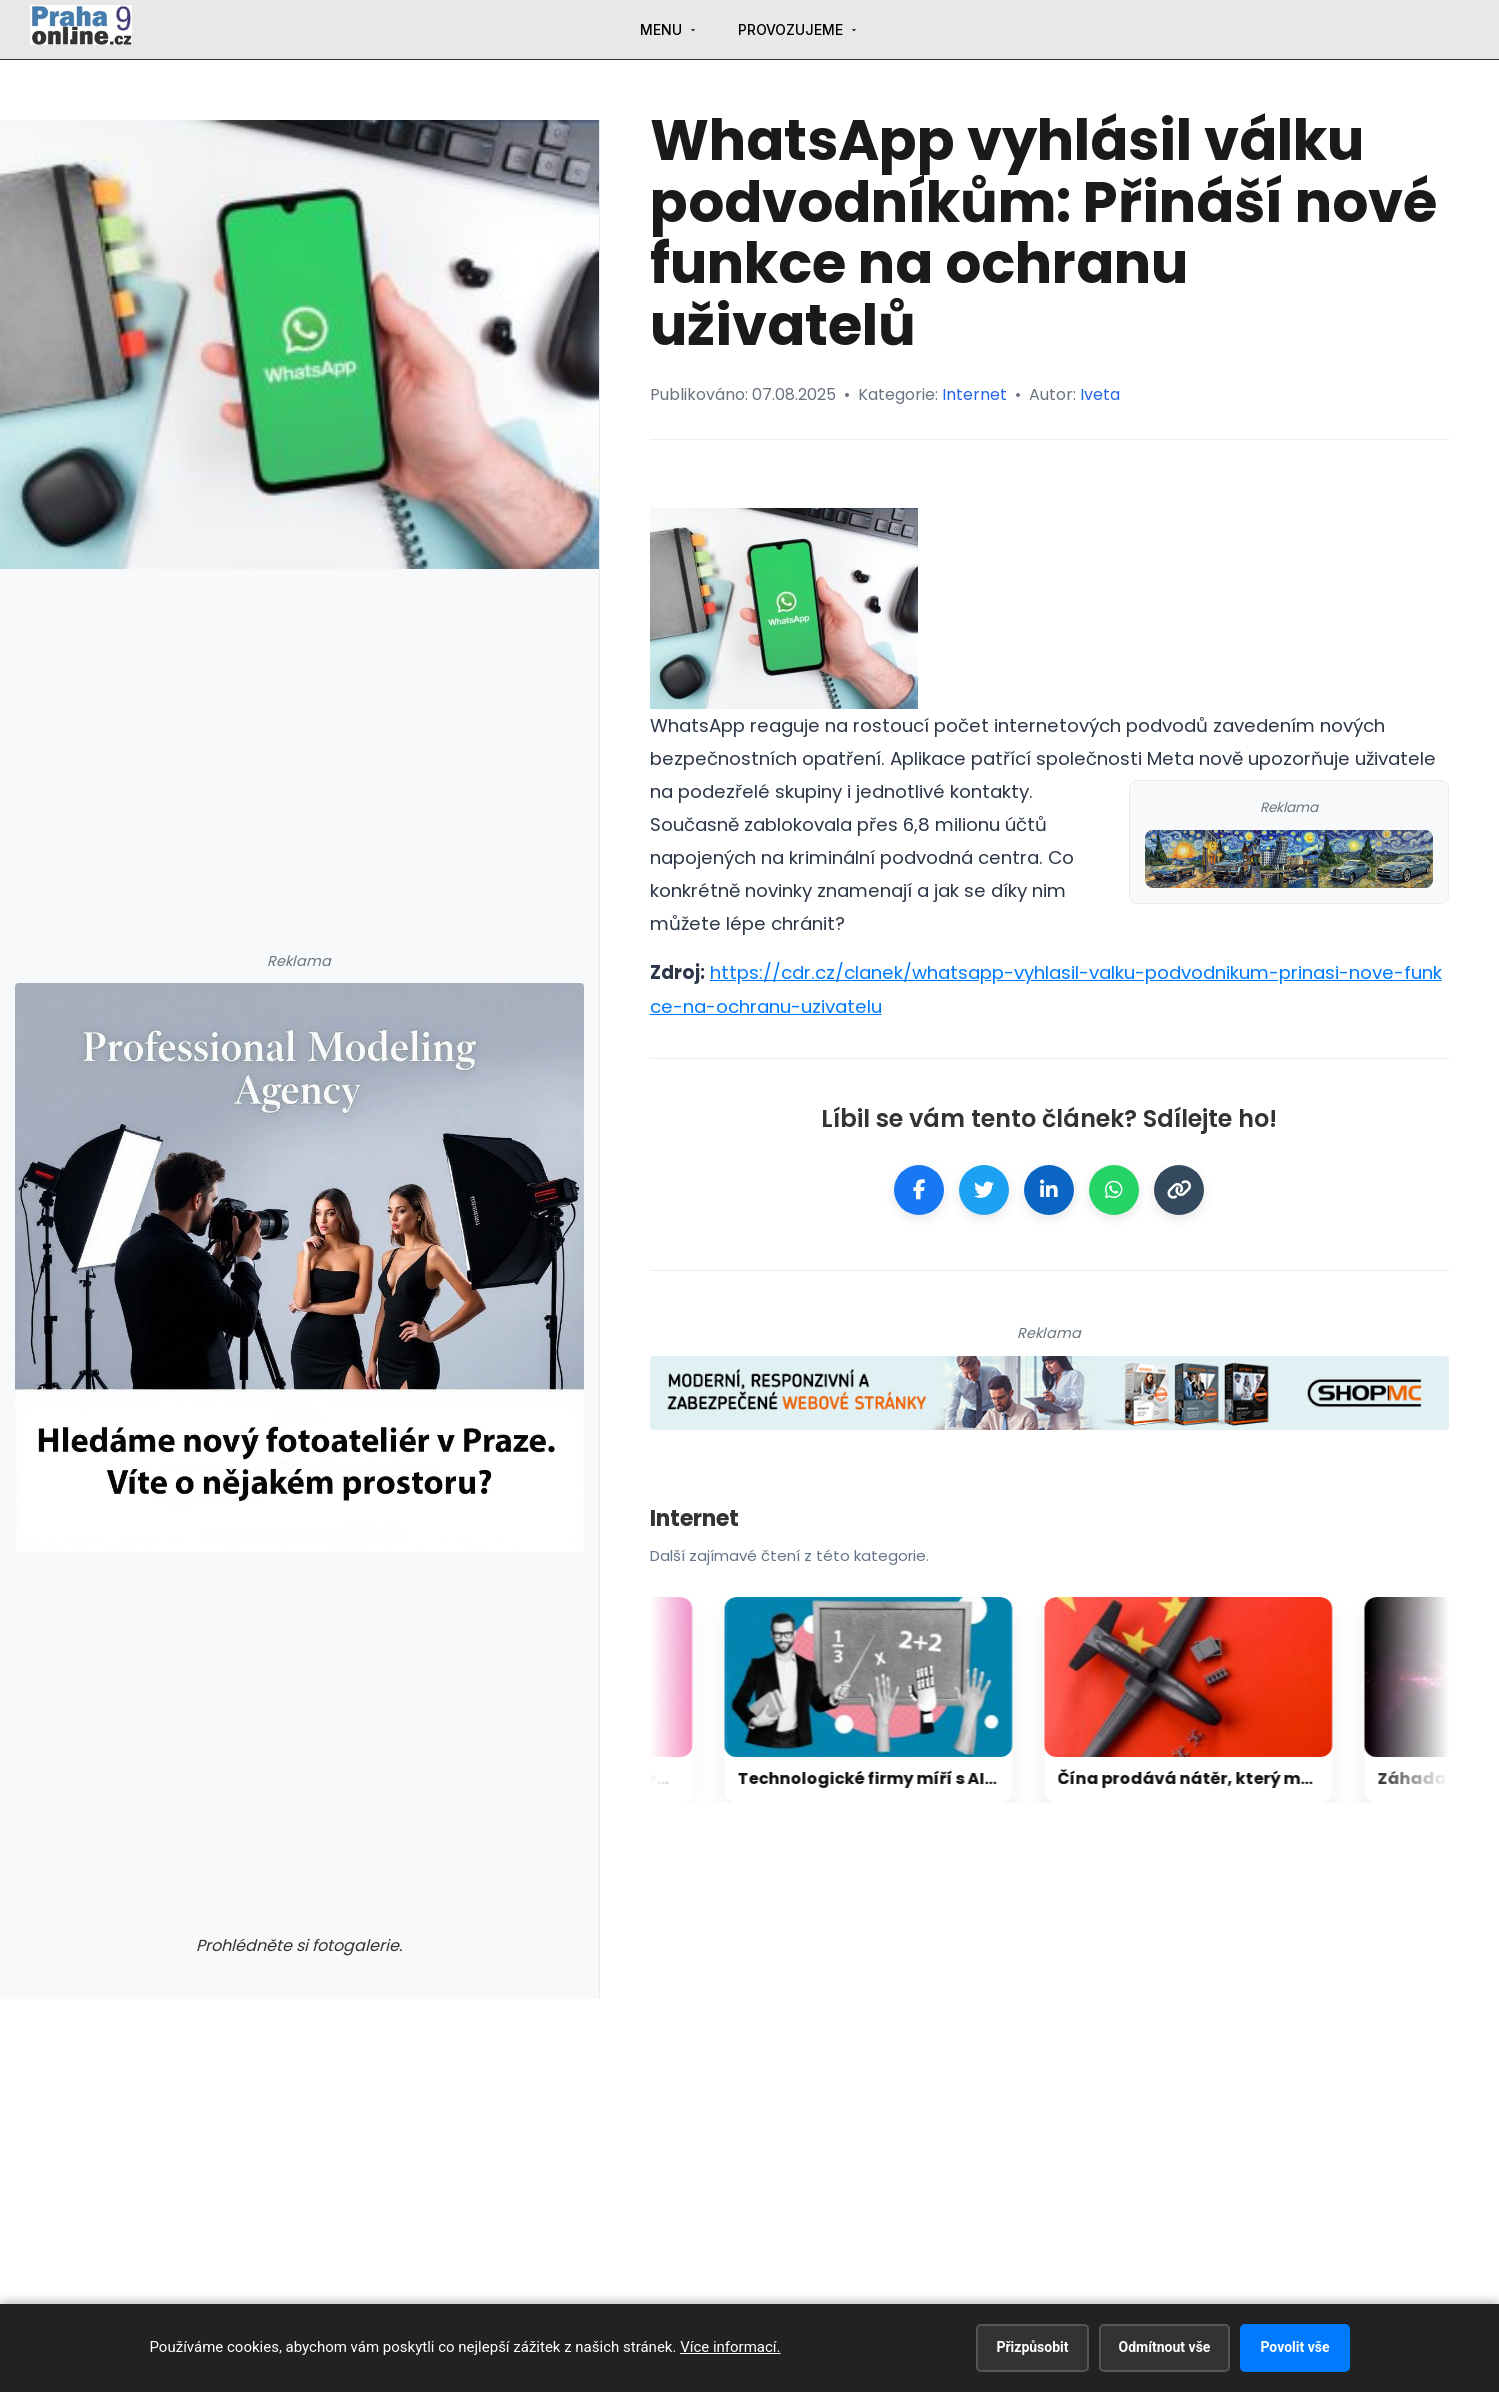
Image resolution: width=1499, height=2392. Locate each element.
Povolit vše (1294, 2347)
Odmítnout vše (1165, 2347)
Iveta (1100, 394)
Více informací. (730, 2347)
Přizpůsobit (1032, 2347)
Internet (974, 394)
